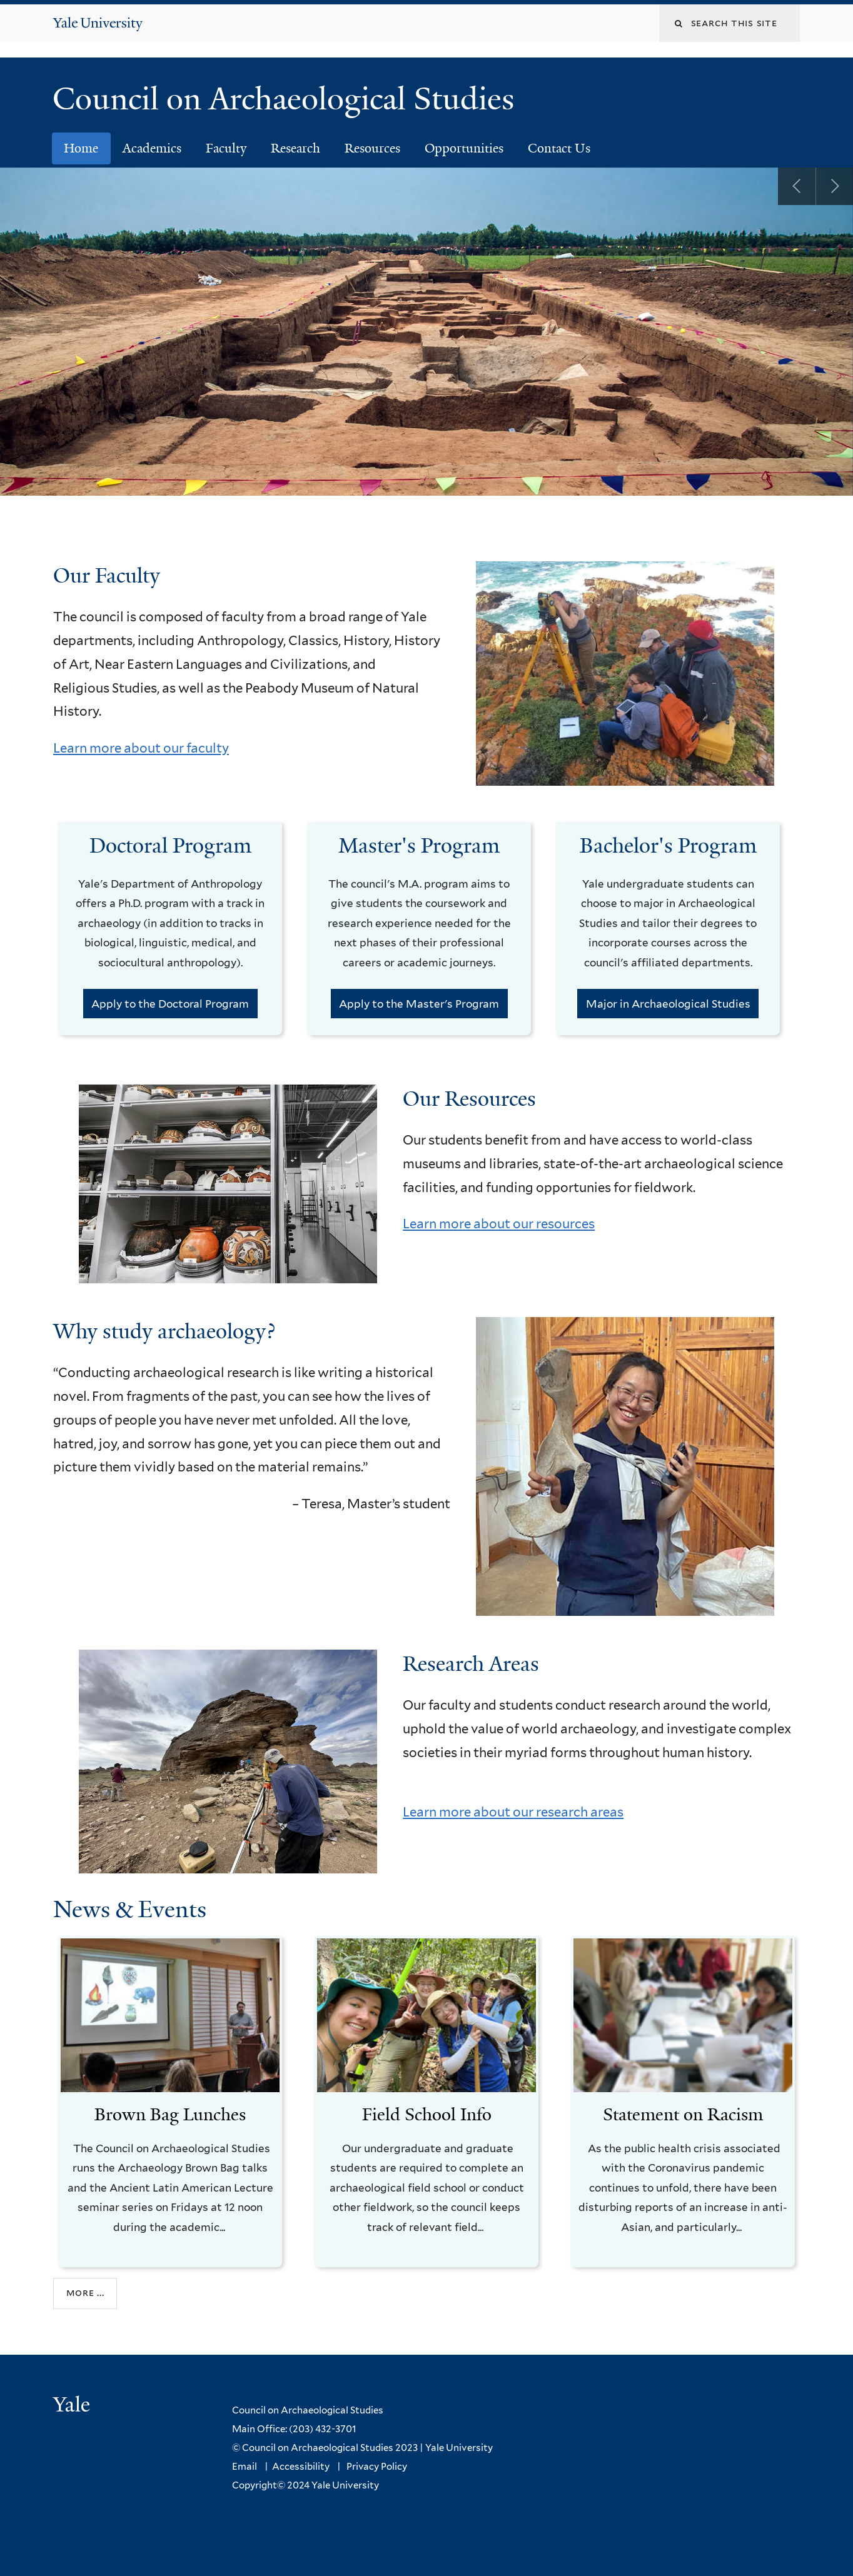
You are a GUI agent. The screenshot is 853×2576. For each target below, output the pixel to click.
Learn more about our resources (499, 1224)
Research (295, 149)
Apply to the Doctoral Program (170, 1004)
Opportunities (464, 149)
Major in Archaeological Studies (668, 1004)
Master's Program (419, 847)
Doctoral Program (170, 847)
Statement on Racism (683, 2115)
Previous (796, 187)
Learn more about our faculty (141, 748)
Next (834, 187)
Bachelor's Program (668, 847)
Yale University (459, 2448)
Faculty (226, 149)
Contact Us (559, 149)
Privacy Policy (376, 2467)
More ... (85, 2294)
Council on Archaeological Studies (292, 99)
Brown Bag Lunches (170, 2115)
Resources (372, 149)
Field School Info (427, 2115)
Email (244, 2467)
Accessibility (301, 2467)
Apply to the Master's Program (419, 1004)
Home (81, 149)
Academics (152, 149)
